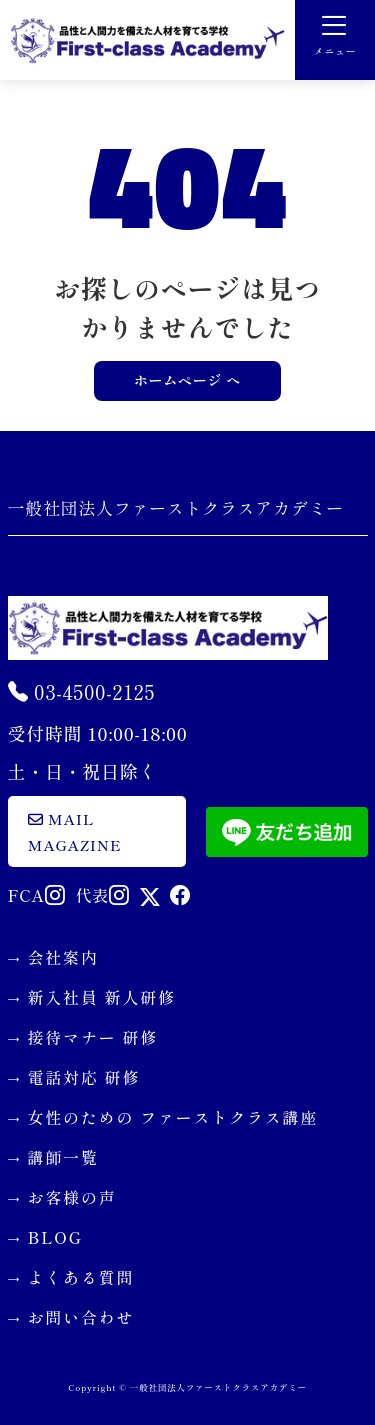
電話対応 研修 (84, 1077)
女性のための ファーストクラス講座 (173, 1117)
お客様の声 (72, 1197)
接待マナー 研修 (93, 1037)
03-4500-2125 (82, 691)
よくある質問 (81, 1277)
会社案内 (63, 957)
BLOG (55, 1237)
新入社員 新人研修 (102, 997)
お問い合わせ (81, 1317)
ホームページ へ (187, 380)
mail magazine (75, 831)
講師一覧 (63, 1157)
